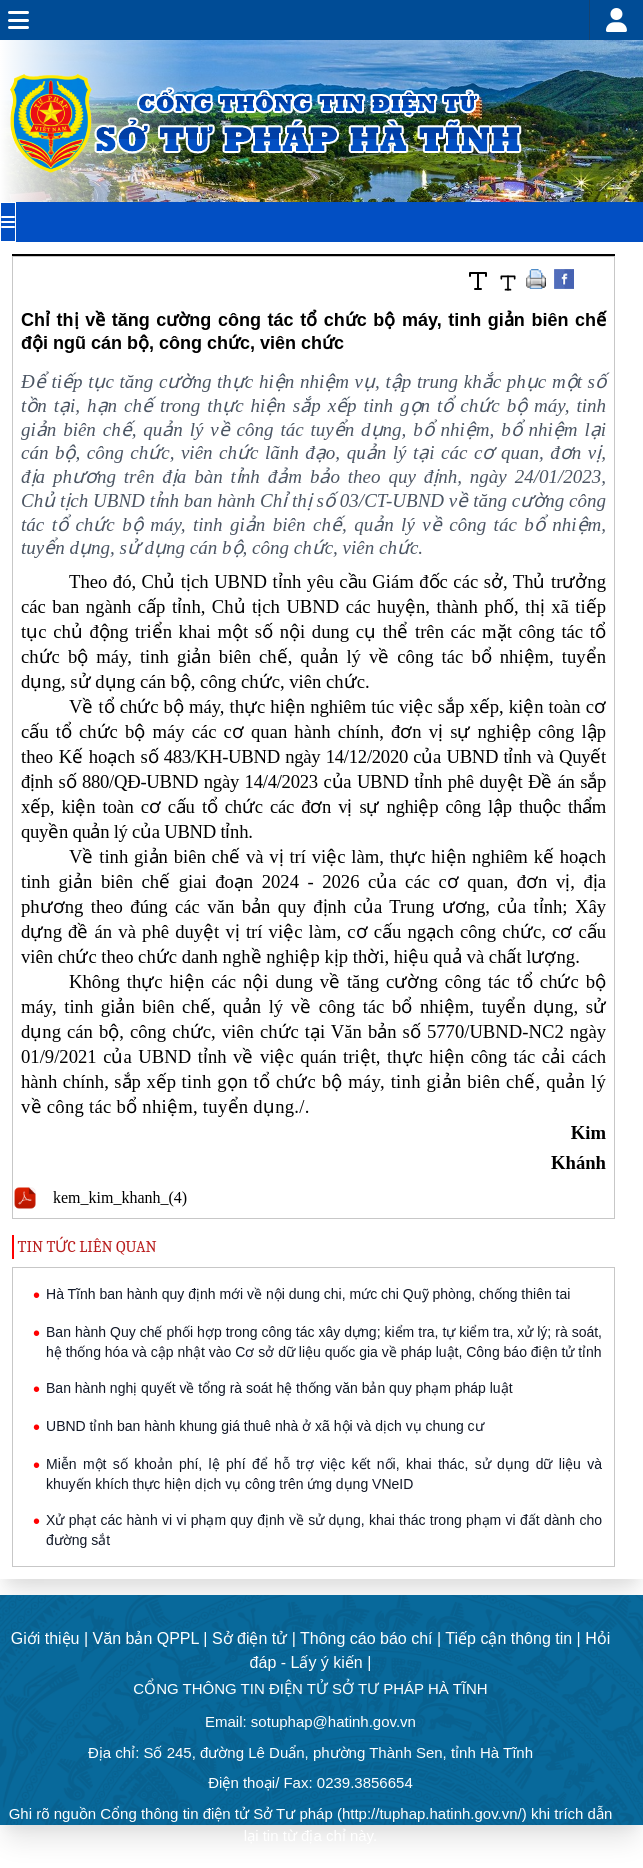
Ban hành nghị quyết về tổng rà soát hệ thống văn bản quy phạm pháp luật (279, 1388)
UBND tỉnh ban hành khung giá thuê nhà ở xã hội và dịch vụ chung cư (265, 1426)
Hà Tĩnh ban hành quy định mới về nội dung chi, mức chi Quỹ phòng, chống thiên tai (308, 1294)
